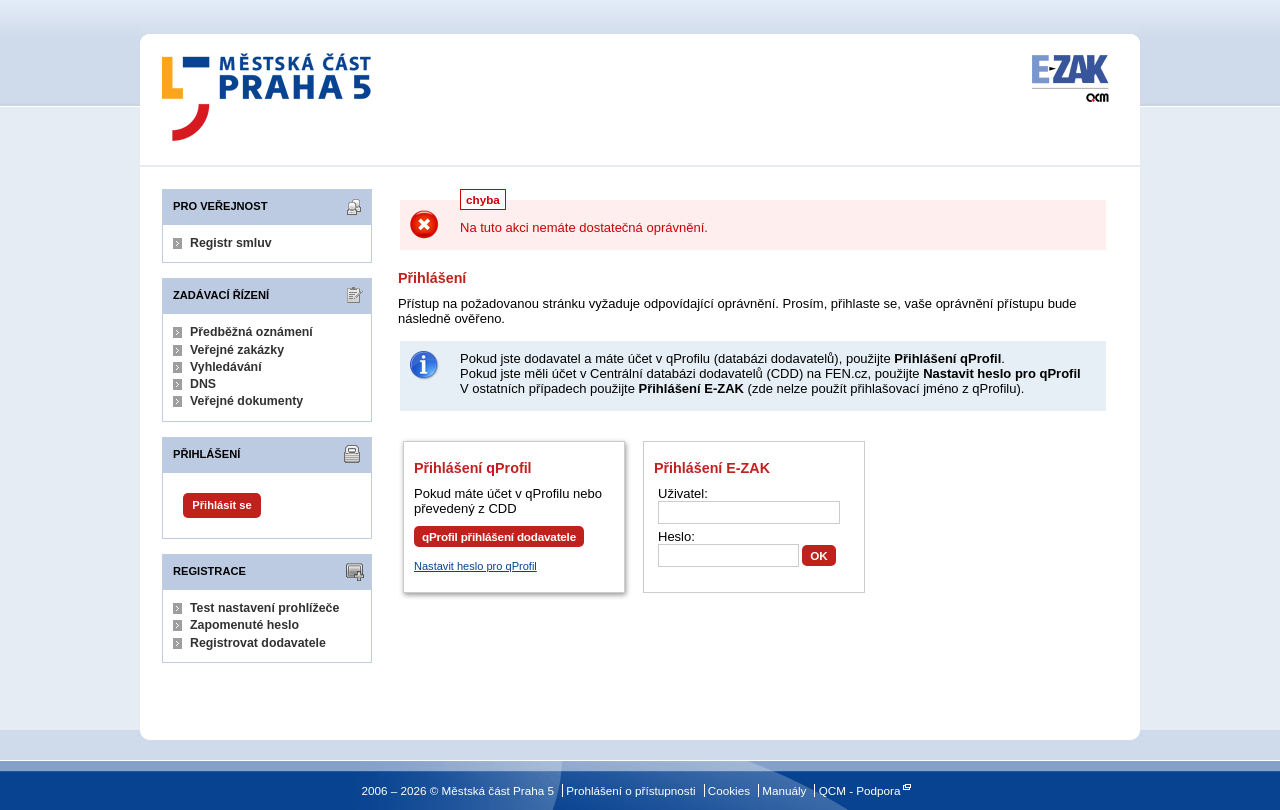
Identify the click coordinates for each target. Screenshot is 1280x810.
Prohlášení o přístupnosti (630, 790)
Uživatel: (683, 493)
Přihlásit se (221, 505)
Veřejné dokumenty (246, 401)
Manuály (784, 790)
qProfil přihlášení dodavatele (499, 536)
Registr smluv (231, 243)
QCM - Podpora (860, 790)
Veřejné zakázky (237, 350)
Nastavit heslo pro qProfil (475, 566)
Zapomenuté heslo (244, 625)
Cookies (729, 790)
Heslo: (676, 536)
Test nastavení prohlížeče (264, 608)
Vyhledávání (226, 367)
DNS (203, 384)
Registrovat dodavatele (258, 643)
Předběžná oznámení (251, 332)
